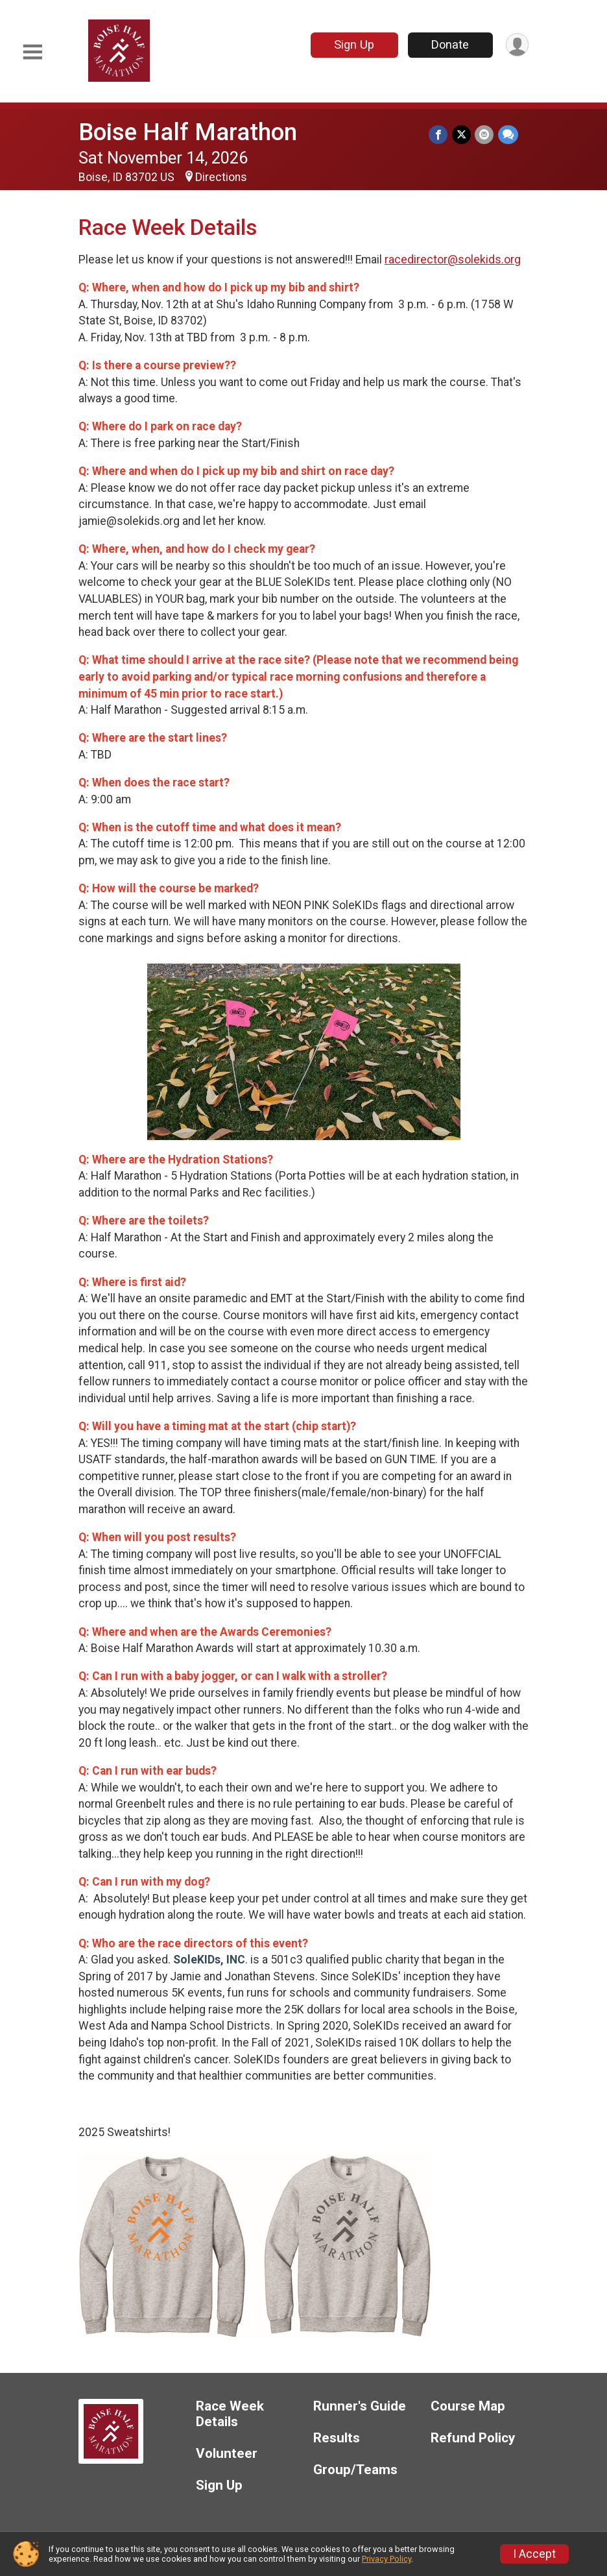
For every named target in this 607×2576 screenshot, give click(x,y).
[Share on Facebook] (439, 134)
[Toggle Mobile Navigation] (32, 52)
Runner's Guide (359, 2406)
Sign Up (353, 44)
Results (336, 2438)
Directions (221, 177)
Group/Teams (355, 2469)
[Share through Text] (508, 134)
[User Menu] (517, 45)
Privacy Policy (386, 2559)
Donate (449, 44)
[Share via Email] (484, 134)
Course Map (468, 2406)
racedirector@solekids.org (453, 259)
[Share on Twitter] (462, 134)
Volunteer (226, 2453)
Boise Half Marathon (187, 132)
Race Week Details (230, 2414)
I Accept (534, 2553)
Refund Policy (473, 2438)
